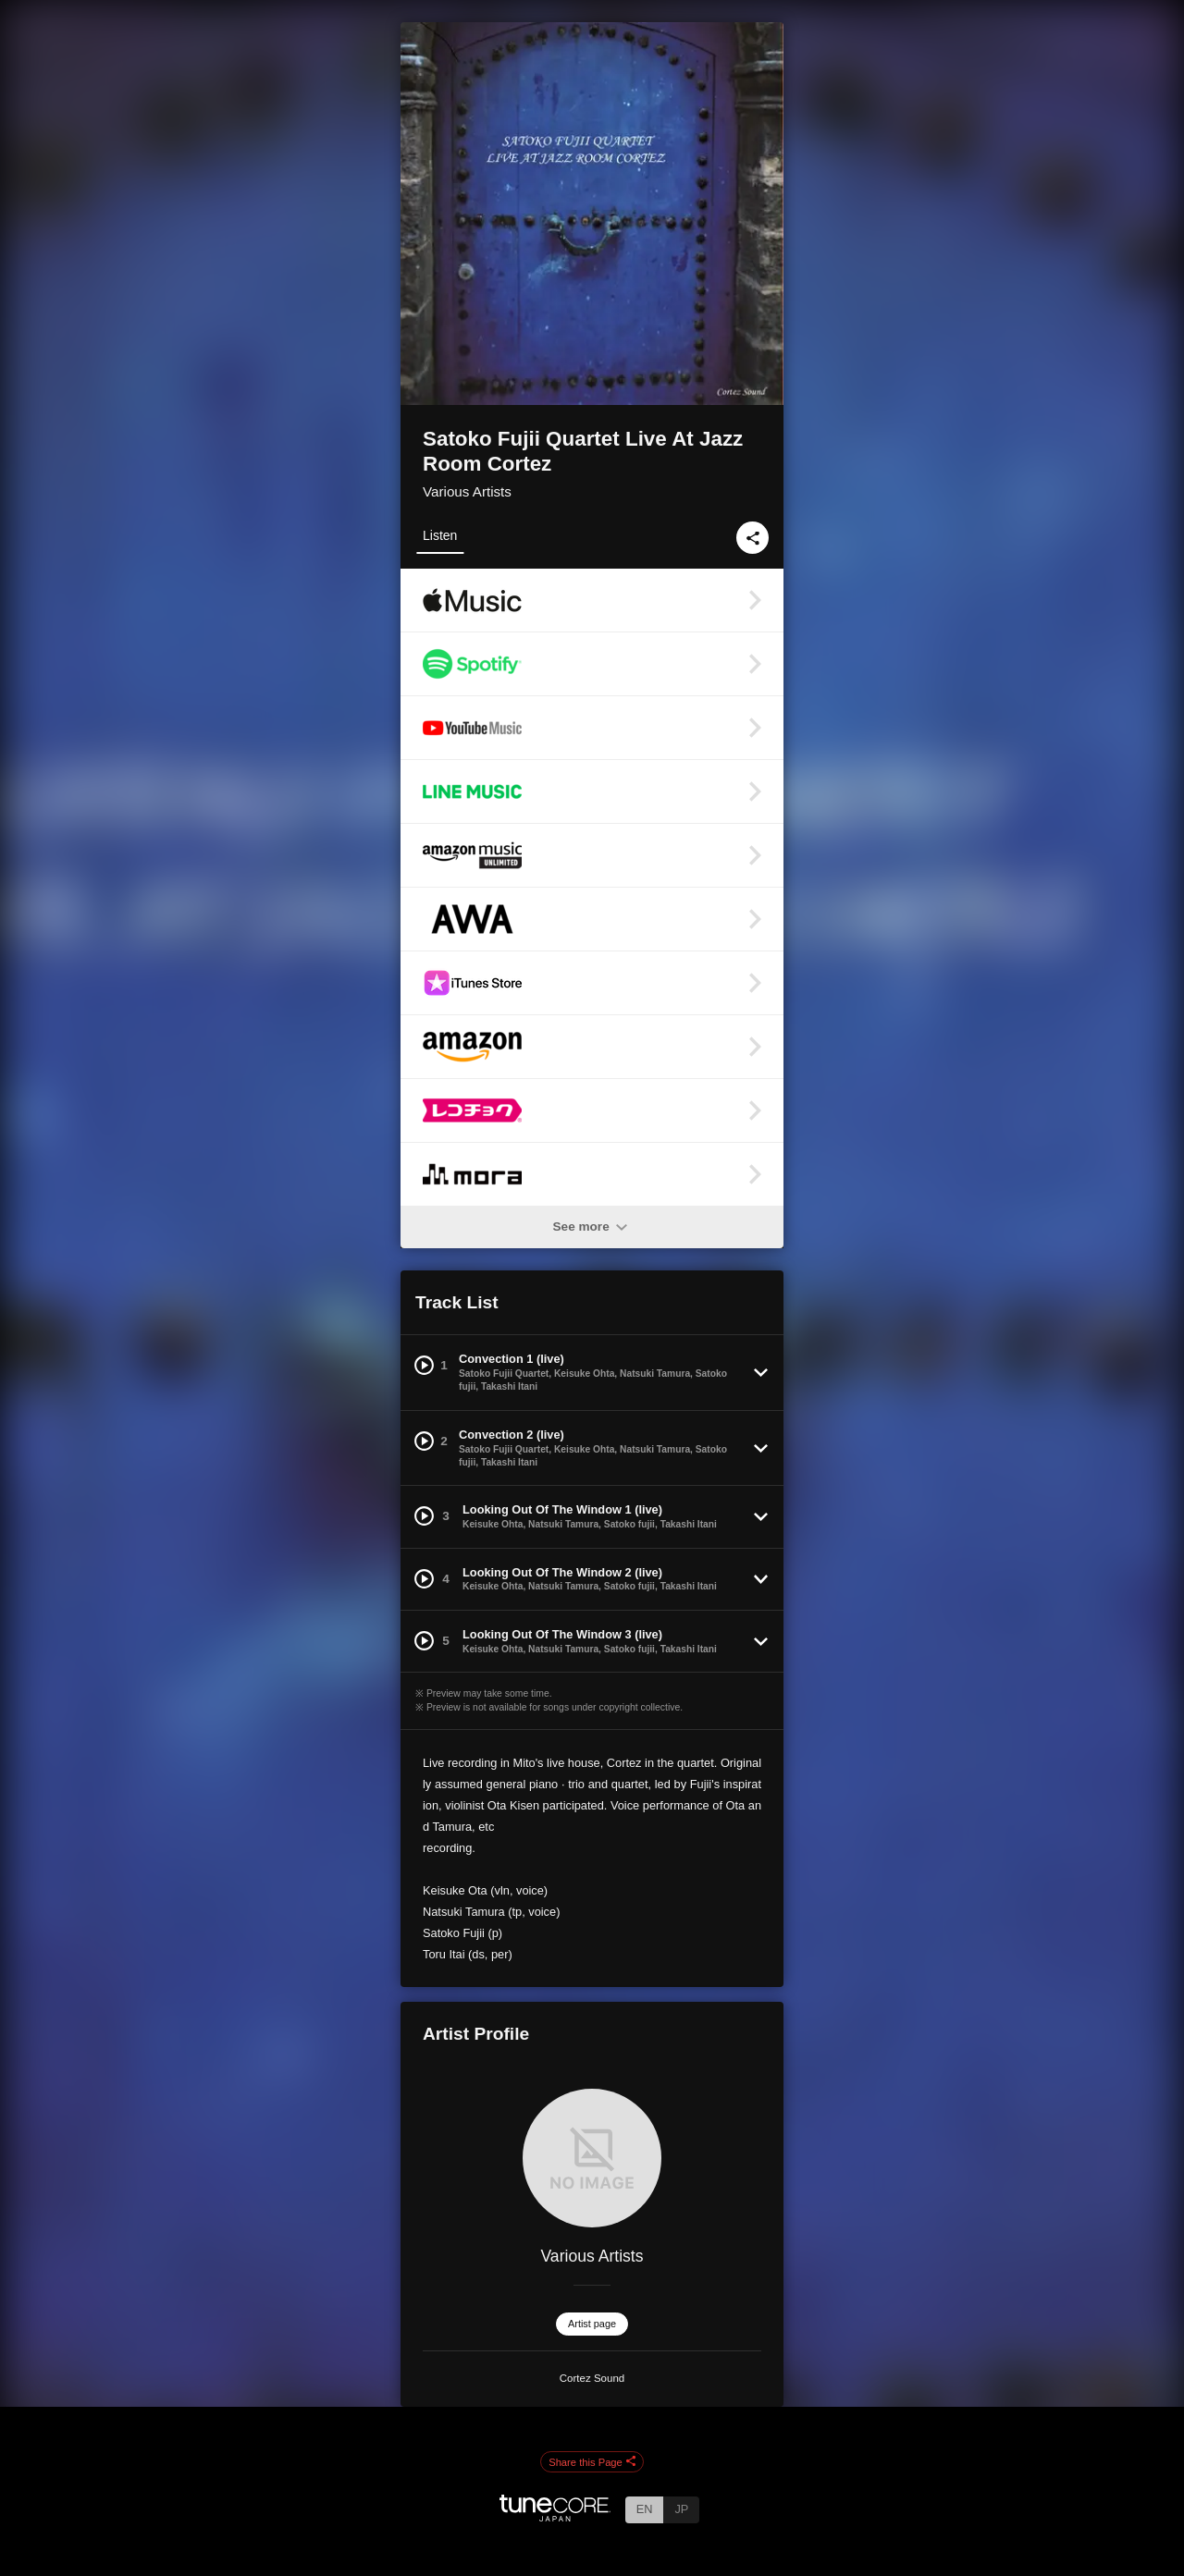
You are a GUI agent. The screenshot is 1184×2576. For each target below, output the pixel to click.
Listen (440, 535)
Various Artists (467, 491)
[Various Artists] (592, 2158)
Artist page (592, 2323)
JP (681, 2509)
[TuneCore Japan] (555, 2516)
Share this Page (592, 2462)
